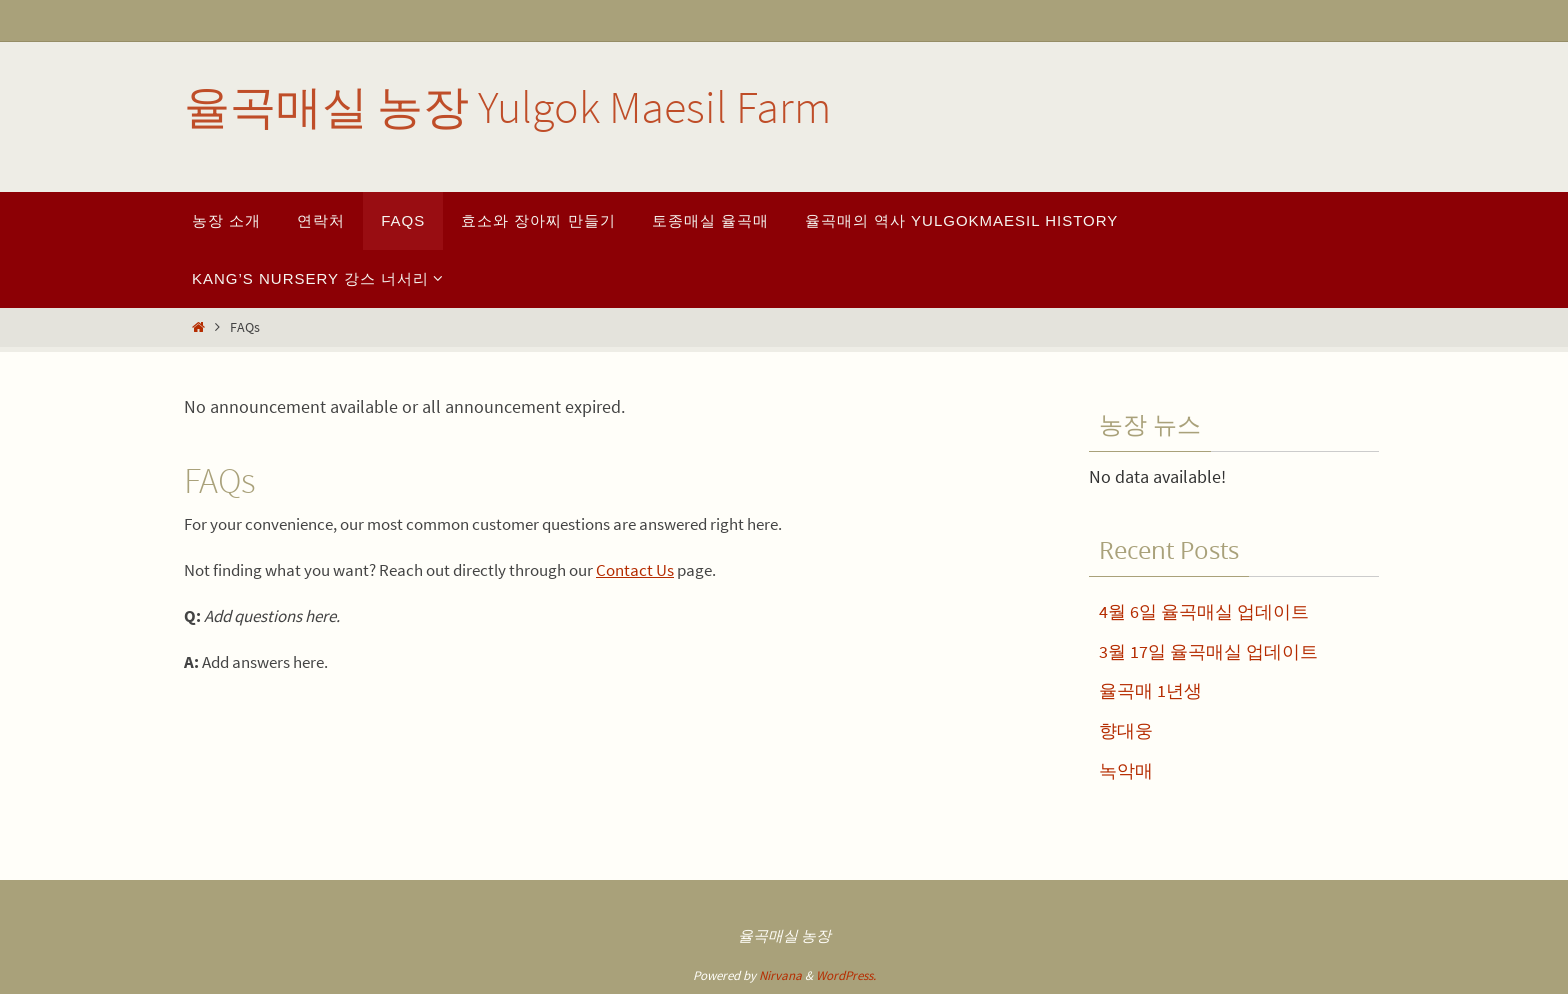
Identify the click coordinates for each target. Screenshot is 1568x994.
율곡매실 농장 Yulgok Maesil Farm (507, 107)
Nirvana (780, 975)
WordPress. (846, 975)
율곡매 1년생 (1150, 690)
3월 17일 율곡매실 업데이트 (1208, 651)
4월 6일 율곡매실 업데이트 (1204, 611)
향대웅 (1126, 730)
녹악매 (1126, 770)
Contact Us (635, 570)
